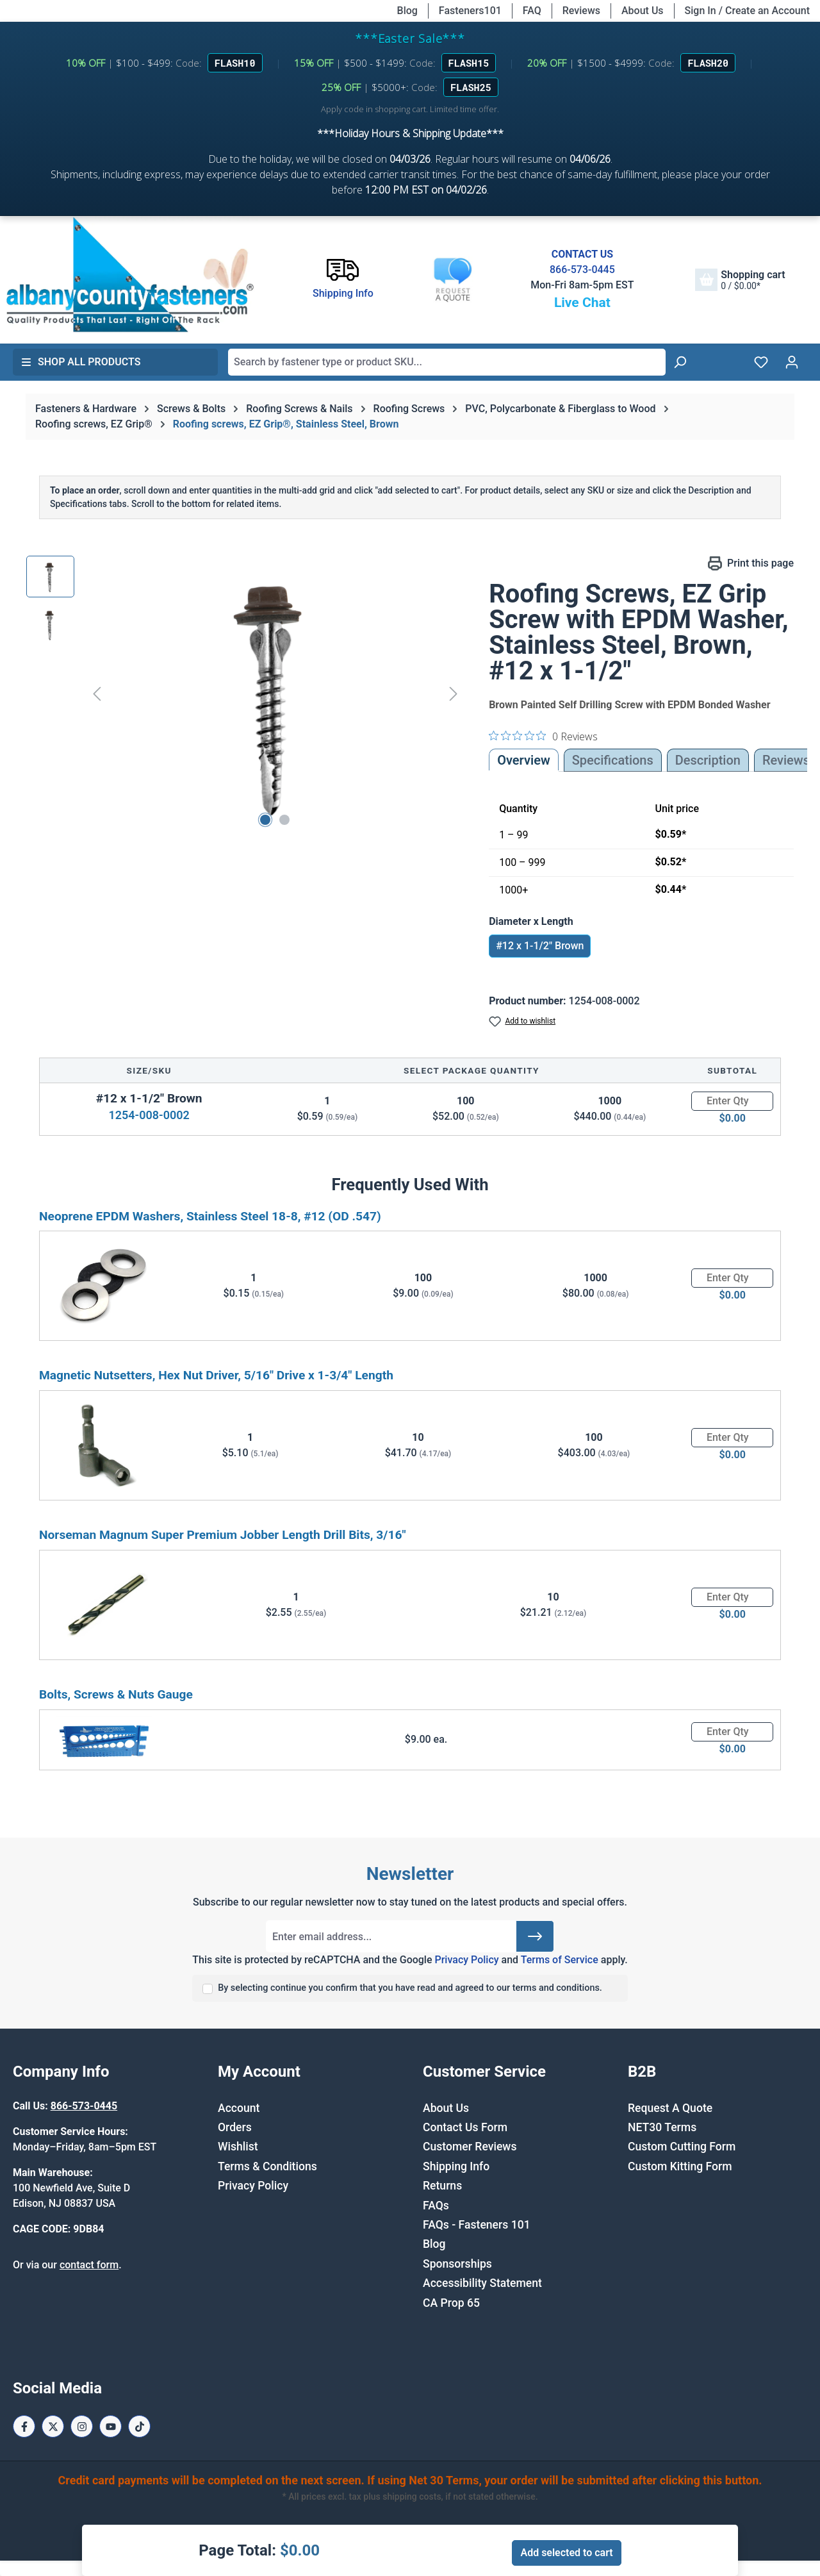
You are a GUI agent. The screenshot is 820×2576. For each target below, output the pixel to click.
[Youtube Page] (110, 2426)
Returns (442, 2185)
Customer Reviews (469, 2146)
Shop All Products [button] (80, 362)
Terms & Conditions (267, 2166)
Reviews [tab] (786, 760)
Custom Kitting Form (680, 2166)
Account (238, 2108)
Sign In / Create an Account (747, 10)
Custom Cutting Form (681, 2146)
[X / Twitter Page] (53, 2426)
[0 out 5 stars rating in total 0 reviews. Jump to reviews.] (543, 735)
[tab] (708, 760)
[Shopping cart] (740, 280)
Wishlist (238, 2146)
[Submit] (535, 1936)
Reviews (581, 10)
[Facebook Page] (24, 2426)
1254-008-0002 (148, 1115)
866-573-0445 (582, 269)
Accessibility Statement (482, 2283)
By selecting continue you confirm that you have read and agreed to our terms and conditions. (410, 1987)
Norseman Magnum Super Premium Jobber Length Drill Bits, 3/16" (222, 1534)
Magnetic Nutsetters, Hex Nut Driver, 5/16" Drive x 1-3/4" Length (216, 1375)
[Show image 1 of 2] (265, 820)
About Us (642, 10)
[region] (244, 693)
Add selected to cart (566, 2553)
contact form (89, 2265)
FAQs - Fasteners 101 (476, 2224)
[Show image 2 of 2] (284, 820)
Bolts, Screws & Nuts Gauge (116, 1694)
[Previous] (96, 694)
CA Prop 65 (451, 2303)
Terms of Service (559, 1960)
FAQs (436, 2205)
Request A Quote (670, 2108)
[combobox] (447, 362)
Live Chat (582, 302)
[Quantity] (732, 1101)
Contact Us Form (465, 2127)
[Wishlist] (761, 362)
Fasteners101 (470, 10)
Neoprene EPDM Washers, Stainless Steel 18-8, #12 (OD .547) (210, 1216)
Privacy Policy (466, 1960)
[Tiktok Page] (139, 2426)
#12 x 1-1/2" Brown (540, 946)
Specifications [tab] (612, 760)
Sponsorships (457, 2263)
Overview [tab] (523, 760)
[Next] (453, 694)
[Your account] (791, 362)
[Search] (679, 362)
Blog (407, 10)
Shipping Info (456, 2166)
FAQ (532, 10)
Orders (235, 2127)
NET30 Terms (662, 2127)
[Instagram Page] (81, 2426)
